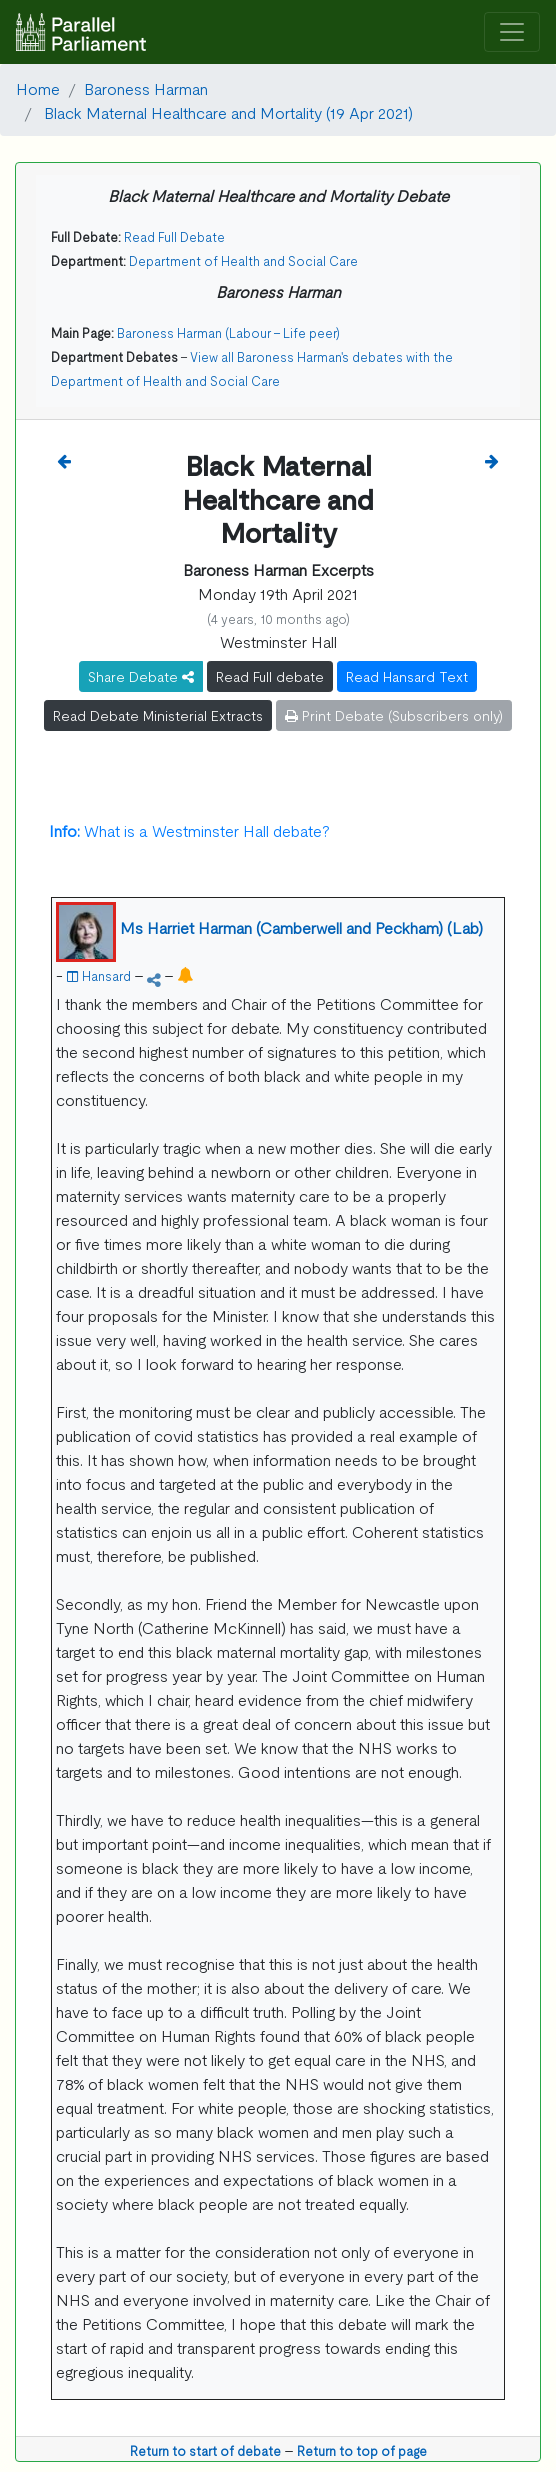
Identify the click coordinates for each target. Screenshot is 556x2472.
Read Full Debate (174, 236)
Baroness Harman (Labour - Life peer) (228, 332)
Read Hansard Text (407, 676)
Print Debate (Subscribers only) (394, 715)
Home (38, 88)
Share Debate (141, 676)
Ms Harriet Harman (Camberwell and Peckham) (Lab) (301, 927)
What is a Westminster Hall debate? (189, 830)
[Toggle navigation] (512, 32)
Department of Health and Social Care (243, 260)
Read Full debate (270, 676)
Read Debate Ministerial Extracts (158, 715)
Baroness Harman (146, 88)
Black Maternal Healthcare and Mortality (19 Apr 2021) (226, 112)
